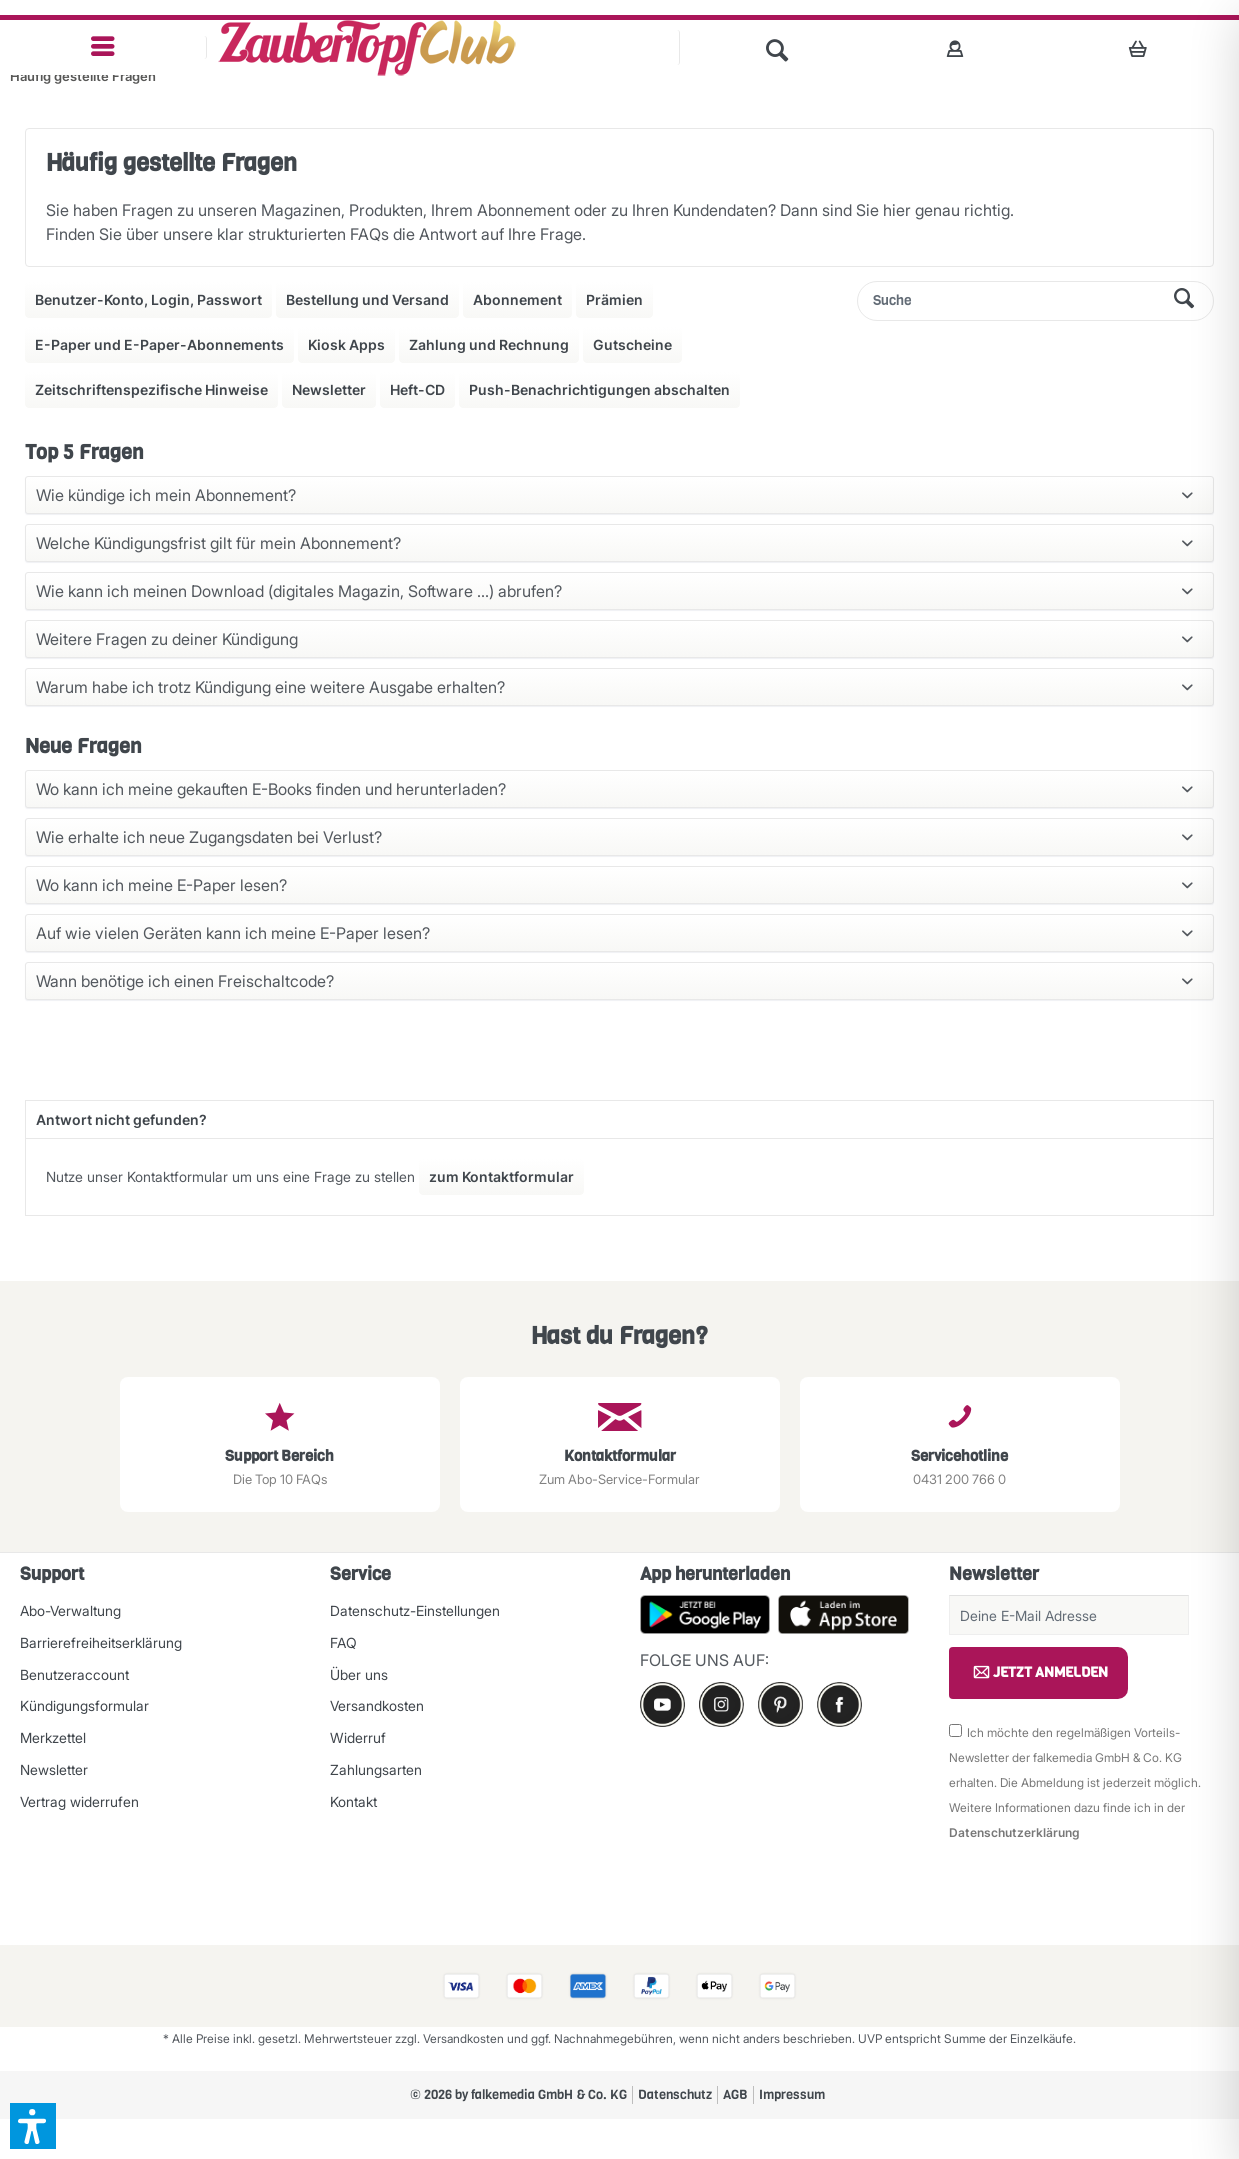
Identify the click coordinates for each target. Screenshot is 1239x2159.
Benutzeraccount (74, 1674)
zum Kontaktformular (501, 1176)
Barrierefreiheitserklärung (101, 1642)
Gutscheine (632, 344)
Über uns (359, 1674)
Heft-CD (417, 389)
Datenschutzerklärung (1014, 1832)
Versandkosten (377, 1705)
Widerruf (358, 1737)
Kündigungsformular (84, 1705)
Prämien (614, 299)
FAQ (343, 1642)
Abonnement (517, 299)
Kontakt (353, 1801)
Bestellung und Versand (367, 299)
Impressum (792, 2094)
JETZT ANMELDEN (1038, 1673)
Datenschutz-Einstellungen (415, 1610)
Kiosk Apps (346, 344)
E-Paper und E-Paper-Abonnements (159, 344)
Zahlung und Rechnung (489, 344)
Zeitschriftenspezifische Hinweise (151, 389)
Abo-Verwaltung (70, 1610)
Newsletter (329, 389)
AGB (735, 2094)
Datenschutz (675, 2094)
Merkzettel (53, 1737)
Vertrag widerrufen (79, 1801)
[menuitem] (103, 47)
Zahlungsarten (376, 1769)
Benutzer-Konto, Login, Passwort (148, 299)
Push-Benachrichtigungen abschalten (599, 389)
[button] (33, 2126)
